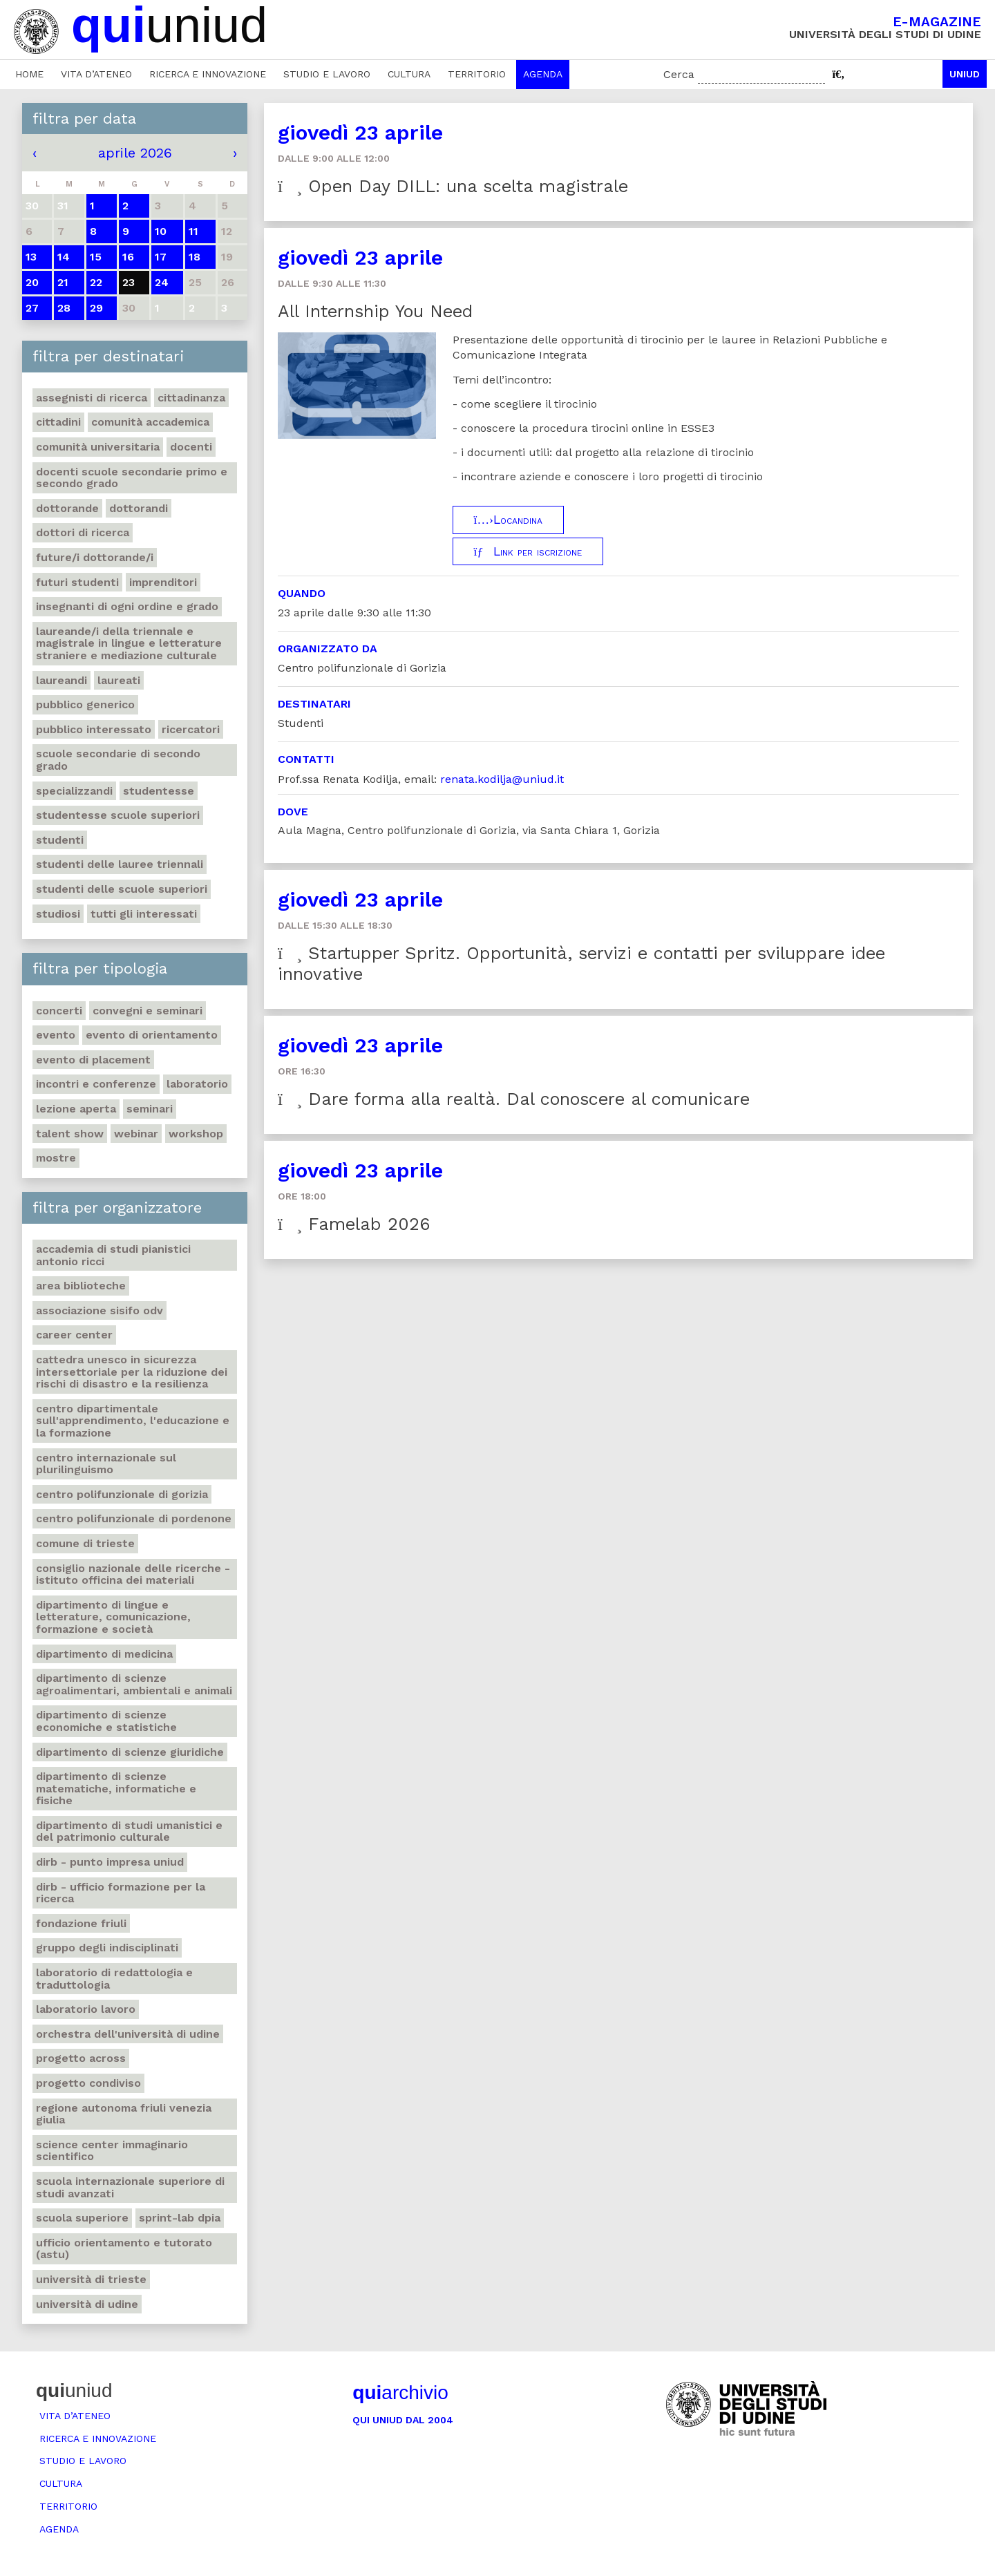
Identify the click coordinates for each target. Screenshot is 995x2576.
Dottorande (67, 508)
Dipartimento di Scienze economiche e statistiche (106, 1721)
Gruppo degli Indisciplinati (107, 1947)
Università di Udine (87, 2304)
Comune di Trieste (85, 1543)
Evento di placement (93, 1059)
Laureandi (61, 680)
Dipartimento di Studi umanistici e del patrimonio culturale (129, 1831)
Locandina (508, 520)
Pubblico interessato (93, 729)
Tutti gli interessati (144, 913)
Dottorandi (138, 508)
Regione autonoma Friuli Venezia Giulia (123, 2114)
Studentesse (158, 790)
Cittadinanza (191, 397)
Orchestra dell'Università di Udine (128, 2033)
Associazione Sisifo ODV (99, 1310)
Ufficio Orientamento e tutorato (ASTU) (124, 2249)
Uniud (964, 73)
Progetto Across (81, 2058)
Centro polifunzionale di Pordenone (133, 1518)
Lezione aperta (76, 1108)
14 (63, 256)
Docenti (191, 446)
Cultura (409, 73)
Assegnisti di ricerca (91, 397)
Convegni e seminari (147, 1010)
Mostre (56, 1157)
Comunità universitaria (98, 446)
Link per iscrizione (528, 551)
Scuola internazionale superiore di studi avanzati (130, 2187)
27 (32, 307)
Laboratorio (197, 1083)
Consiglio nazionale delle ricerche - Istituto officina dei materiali (133, 1574)
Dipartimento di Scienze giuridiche (130, 1752)
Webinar (136, 1133)
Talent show (70, 1133)
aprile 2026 (135, 152)
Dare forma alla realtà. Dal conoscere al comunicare (514, 1099)
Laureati (118, 680)
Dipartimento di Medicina (104, 1653)
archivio (400, 2392)
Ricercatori (191, 729)
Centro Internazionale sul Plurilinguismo (106, 1464)
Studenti (60, 839)
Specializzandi (74, 790)
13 (31, 256)
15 (96, 256)
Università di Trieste (91, 2279)
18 (194, 256)
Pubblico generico (85, 704)
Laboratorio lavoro (85, 2009)
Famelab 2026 (354, 1224)
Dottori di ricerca (82, 532)
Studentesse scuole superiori (118, 815)
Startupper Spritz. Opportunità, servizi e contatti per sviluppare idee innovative (581, 963)
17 (161, 256)
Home (29, 73)
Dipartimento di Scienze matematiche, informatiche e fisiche (116, 1788)
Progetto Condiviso (88, 2083)
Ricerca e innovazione (207, 73)
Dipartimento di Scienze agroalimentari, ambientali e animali (134, 1684)
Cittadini (58, 421)
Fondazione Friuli (81, 1923)
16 (128, 256)
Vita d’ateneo (96, 73)
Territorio (477, 73)
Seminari (149, 1108)
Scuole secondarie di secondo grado (118, 760)
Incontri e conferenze (96, 1083)
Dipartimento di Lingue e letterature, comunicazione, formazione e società (113, 1617)
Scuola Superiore (82, 2217)
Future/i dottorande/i (94, 557)
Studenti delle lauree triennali (119, 864)
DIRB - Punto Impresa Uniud (110, 1861)
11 (193, 231)
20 (32, 282)
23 (128, 282)
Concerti (59, 1010)
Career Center (74, 1334)
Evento (55, 1034)
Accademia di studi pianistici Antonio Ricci (113, 1255)
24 (162, 282)
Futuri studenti (77, 582)
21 (62, 282)
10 (161, 231)
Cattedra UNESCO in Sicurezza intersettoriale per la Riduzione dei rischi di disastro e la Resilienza (131, 1371)
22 (96, 282)
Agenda (542, 73)
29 (96, 307)
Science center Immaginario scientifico (112, 2150)
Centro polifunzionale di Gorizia (122, 1494)
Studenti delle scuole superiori (121, 889)
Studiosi (58, 913)
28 (63, 307)
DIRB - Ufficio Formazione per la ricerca (120, 1893)
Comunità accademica (150, 421)
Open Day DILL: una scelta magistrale (453, 186)
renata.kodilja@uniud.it (502, 779)
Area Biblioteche (81, 1285)
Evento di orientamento (152, 1034)
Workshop (196, 1133)
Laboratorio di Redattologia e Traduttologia (114, 1978)
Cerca (678, 74)
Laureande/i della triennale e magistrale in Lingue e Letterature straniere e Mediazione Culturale (129, 643)
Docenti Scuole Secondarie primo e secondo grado (131, 478)
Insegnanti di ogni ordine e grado (127, 606)
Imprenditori (163, 582)
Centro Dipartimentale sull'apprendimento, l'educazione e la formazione (132, 1420)
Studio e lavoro (326, 73)
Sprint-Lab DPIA (179, 2217)
